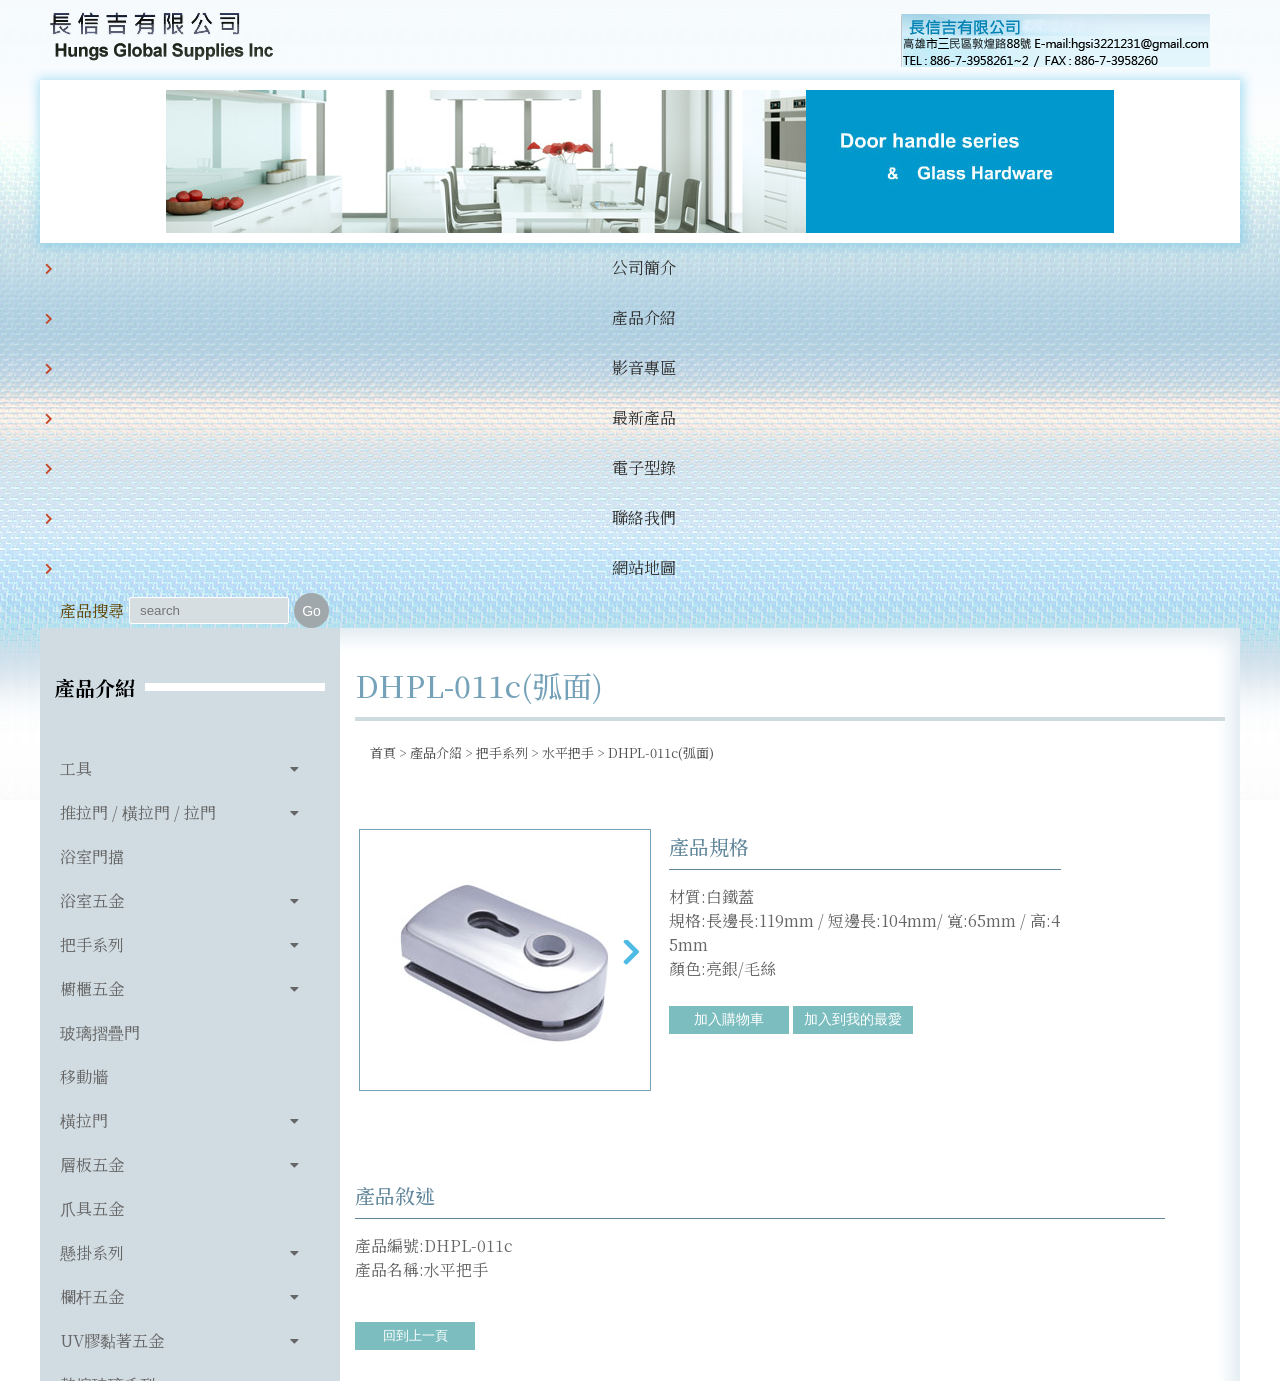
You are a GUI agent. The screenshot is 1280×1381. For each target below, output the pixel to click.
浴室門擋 (92, 521)
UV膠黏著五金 (112, 1005)
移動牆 (84, 741)
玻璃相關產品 (108, 1093)
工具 (76, 433)
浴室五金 (92, 565)
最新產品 (490, 267)
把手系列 (92, 609)
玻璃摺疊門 (100, 697)
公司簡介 (184, 267)
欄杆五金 (92, 961)
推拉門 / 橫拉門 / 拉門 (138, 477)
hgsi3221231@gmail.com (778, 1273)
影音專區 (388, 267)
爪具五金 (92, 873)
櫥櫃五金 (92, 653)
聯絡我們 (694, 267)
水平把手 (568, 417)
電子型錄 (592, 267)
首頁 (383, 417)
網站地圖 (796, 267)
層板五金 (92, 829)
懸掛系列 (92, 917)
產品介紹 (286, 267)
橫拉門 (84, 785)
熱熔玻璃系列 (108, 1049)
